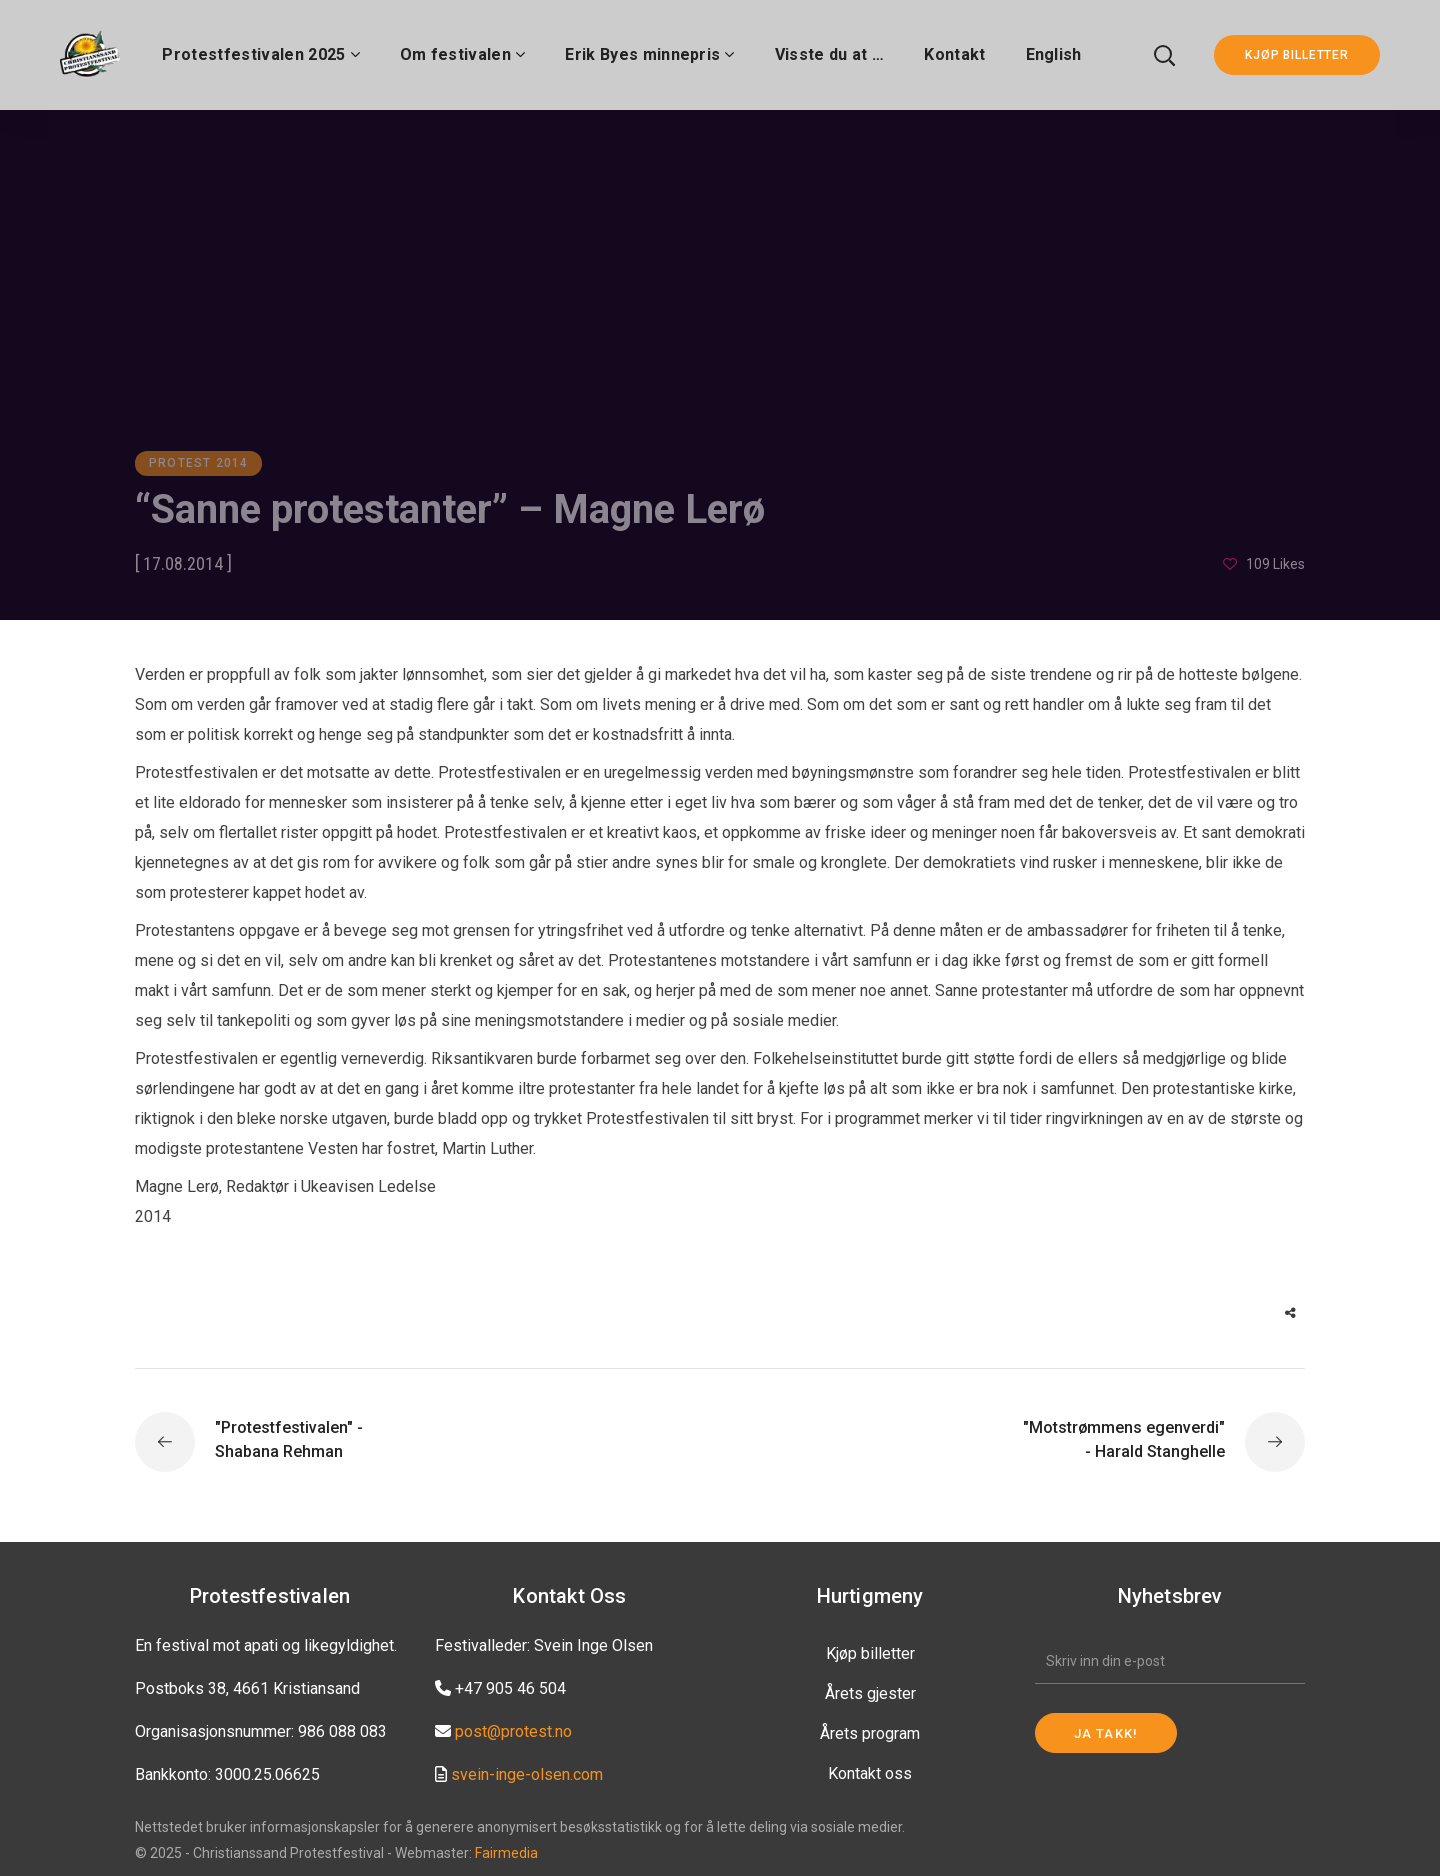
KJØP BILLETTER (1297, 55)
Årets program (870, 1733)
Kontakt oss (870, 1773)
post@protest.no (513, 1731)
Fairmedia (506, 1853)
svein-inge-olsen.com (527, 1774)
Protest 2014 (198, 463)
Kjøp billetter (870, 1653)
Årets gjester (870, 1693)
